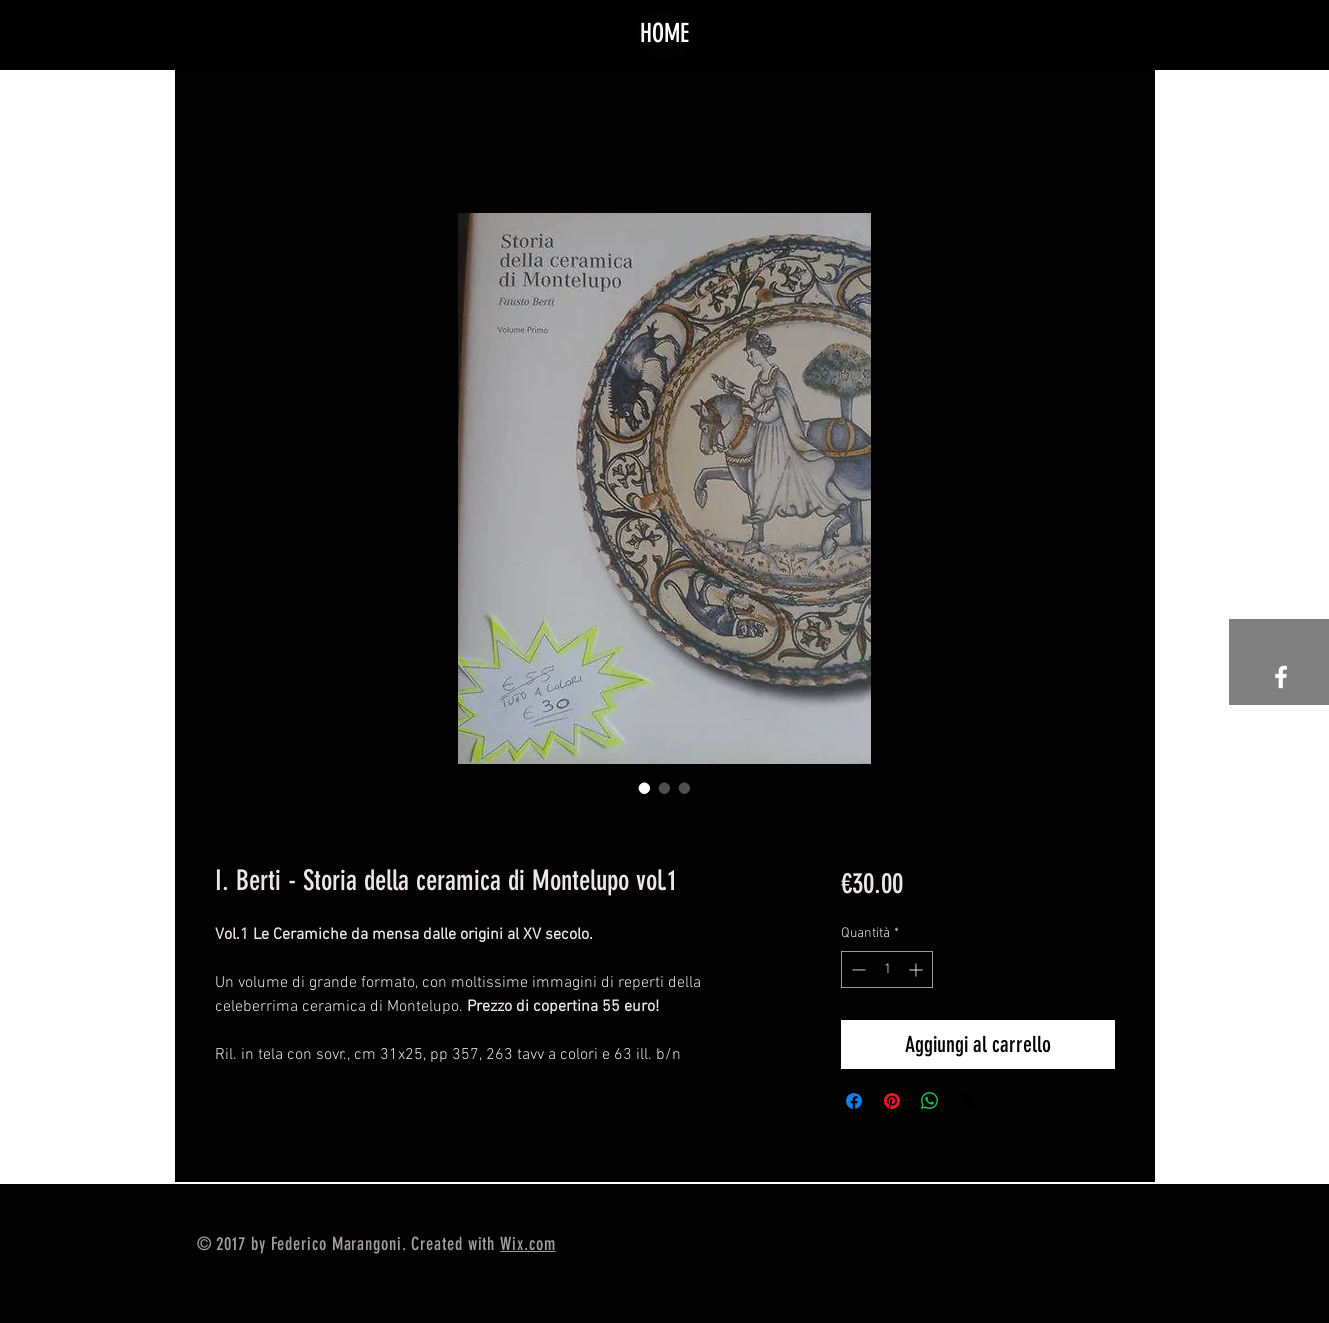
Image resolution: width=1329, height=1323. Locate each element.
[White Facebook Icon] (1281, 677)
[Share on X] (968, 1101)
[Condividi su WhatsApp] (930, 1101)
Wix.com (527, 1244)
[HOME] (665, 34)
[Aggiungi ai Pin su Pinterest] (892, 1101)
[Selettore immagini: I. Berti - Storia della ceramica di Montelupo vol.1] (645, 788)
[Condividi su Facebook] (854, 1101)
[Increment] (917, 969)
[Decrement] (856, 969)
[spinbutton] (887, 969)
